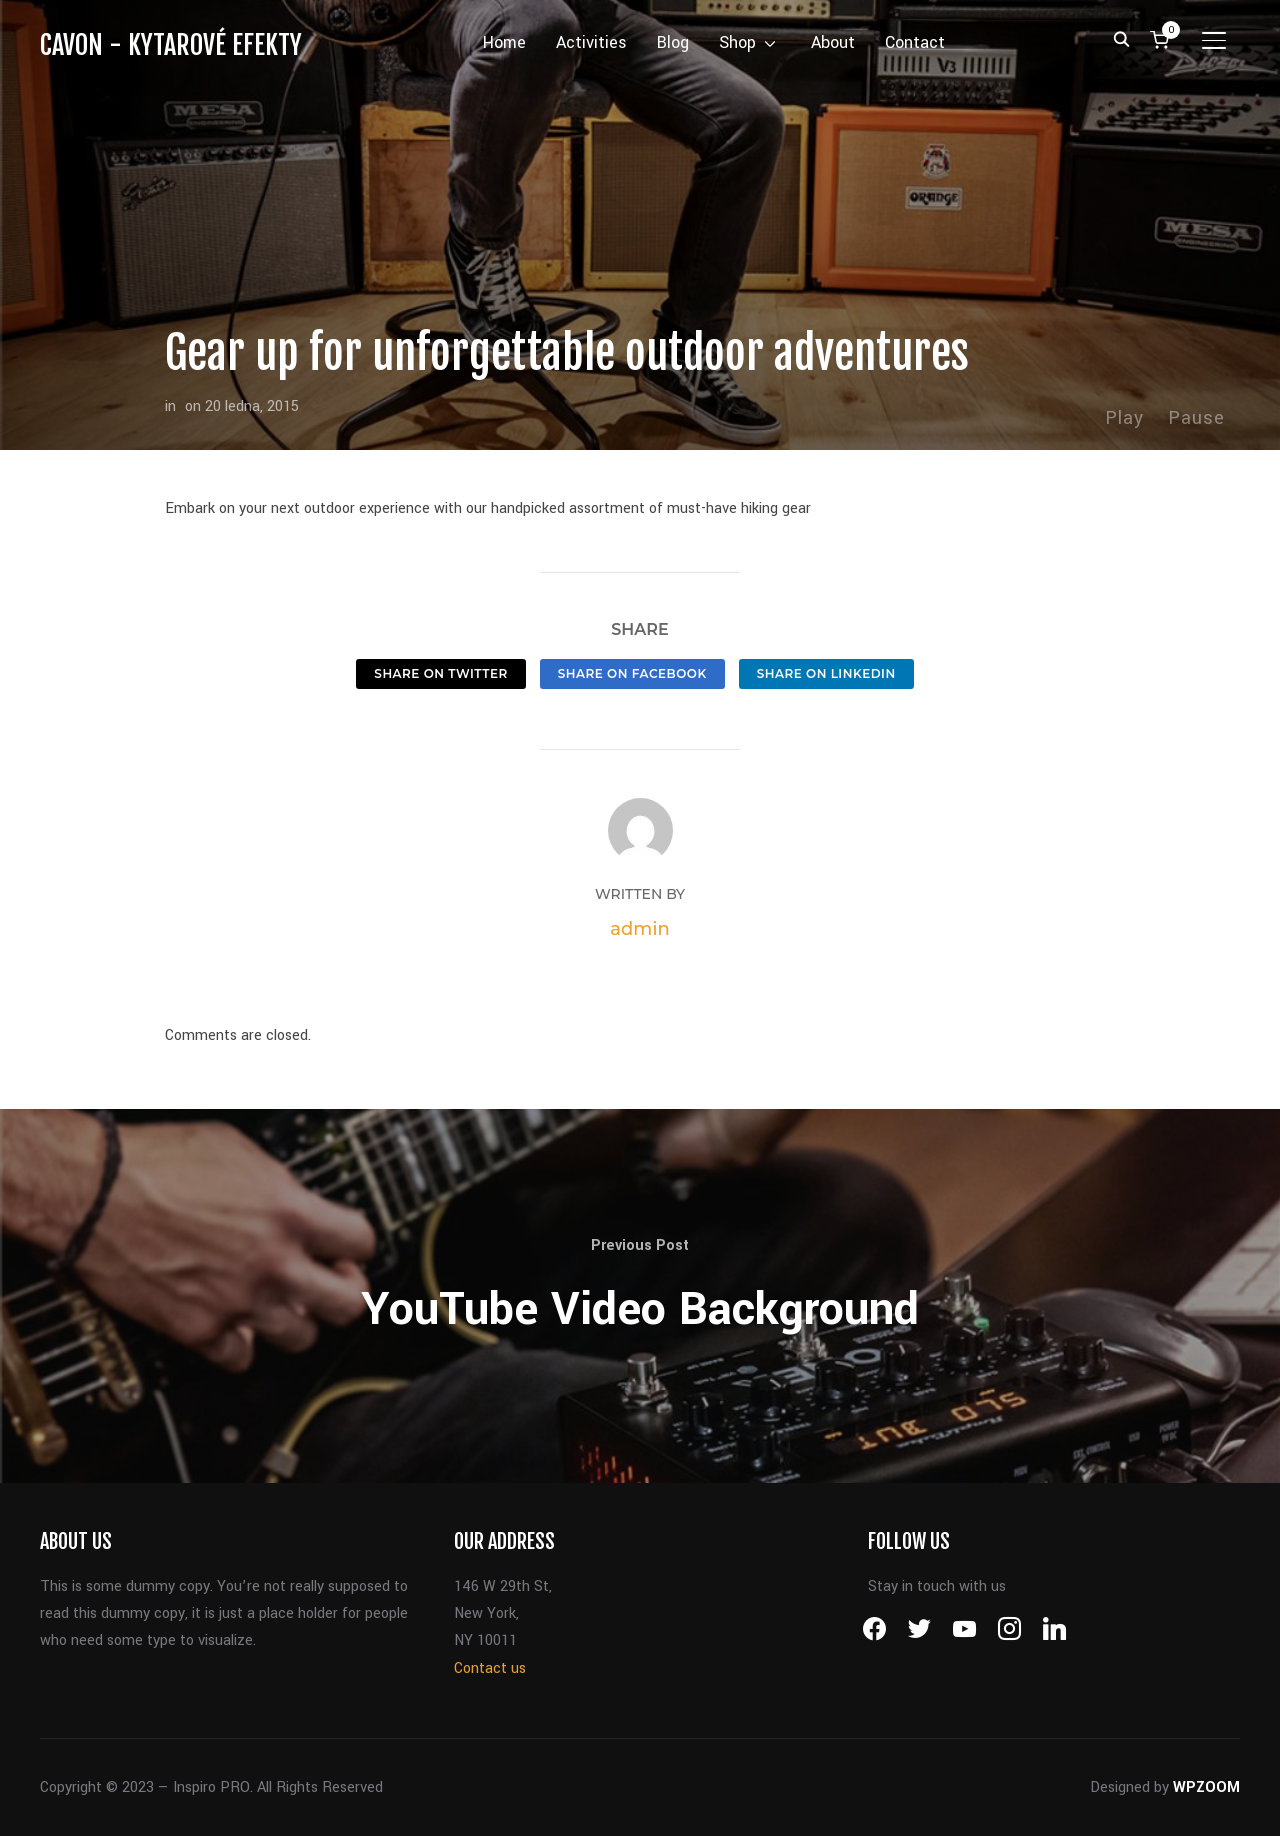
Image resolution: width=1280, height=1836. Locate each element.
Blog (673, 42)
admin (639, 929)
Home (504, 42)
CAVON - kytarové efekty (171, 45)
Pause (1196, 418)
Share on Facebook (632, 673)
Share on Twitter (440, 673)
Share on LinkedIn (826, 673)
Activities (591, 42)
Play (1124, 418)
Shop (737, 42)
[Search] (1121, 38)
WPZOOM (1206, 1787)
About (833, 42)
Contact (915, 42)
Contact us (490, 1668)
